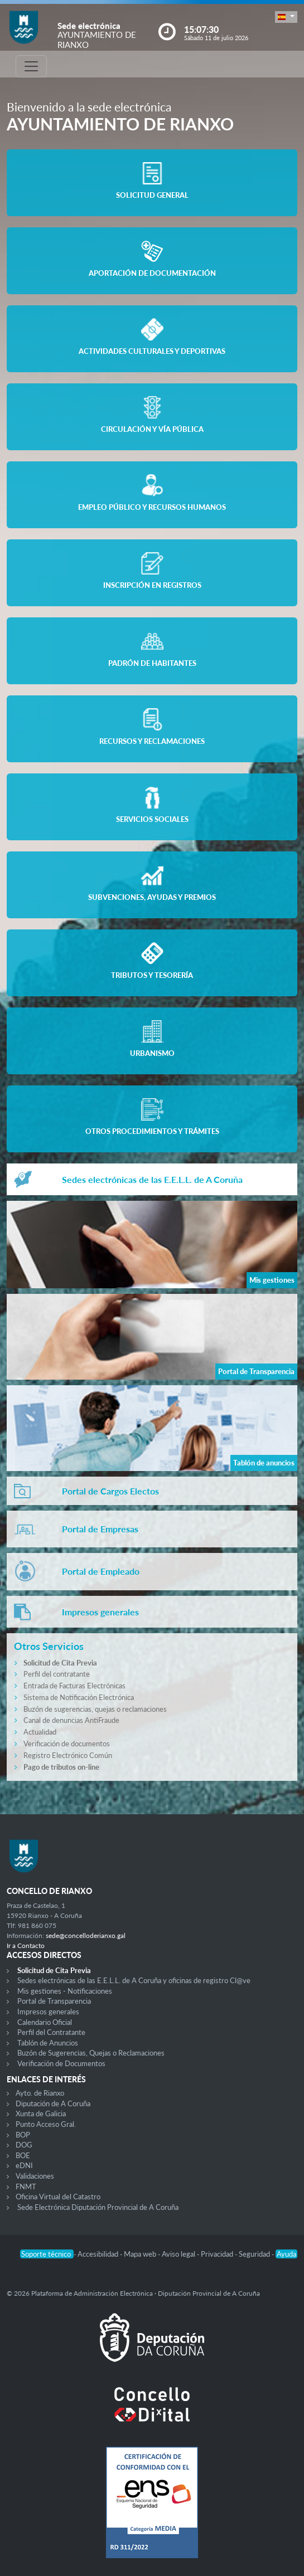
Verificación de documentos (66, 1743)
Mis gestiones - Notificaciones (64, 1990)
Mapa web (141, 2253)
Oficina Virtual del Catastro (58, 2196)
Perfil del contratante (56, 1673)
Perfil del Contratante (51, 2032)
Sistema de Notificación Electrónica (78, 1697)
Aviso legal (179, 2253)
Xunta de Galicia (41, 2113)
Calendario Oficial (44, 2022)
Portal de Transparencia (54, 2000)
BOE (23, 2155)
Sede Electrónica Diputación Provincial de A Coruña (97, 2207)
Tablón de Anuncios (47, 2042)
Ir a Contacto (26, 1945)
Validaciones (35, 2175)
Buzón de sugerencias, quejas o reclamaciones (95, 1709)
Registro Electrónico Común (67, 1755)
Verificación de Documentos (61, 2063)
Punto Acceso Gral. (46, 2124)
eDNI (24, 2165)
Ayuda (286, 2253)
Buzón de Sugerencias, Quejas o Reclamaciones (91, 2052)
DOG (24, 2144)
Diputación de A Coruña (53, 2103)
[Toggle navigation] (31, 66)
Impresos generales (48, 2011)
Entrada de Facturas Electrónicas (74, 1685)
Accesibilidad (99, 2253)
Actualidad (39, 1731)
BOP (23, 2134)
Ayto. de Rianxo (40, 2092)
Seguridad (255, 2253)
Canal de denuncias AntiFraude (71, 1720)
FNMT (26, 2186)
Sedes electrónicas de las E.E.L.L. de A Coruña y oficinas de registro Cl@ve (133, 1980)
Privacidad (218, 2253)
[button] (286, 17)
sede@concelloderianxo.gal (86, 1935)
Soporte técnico (47, 2253)
